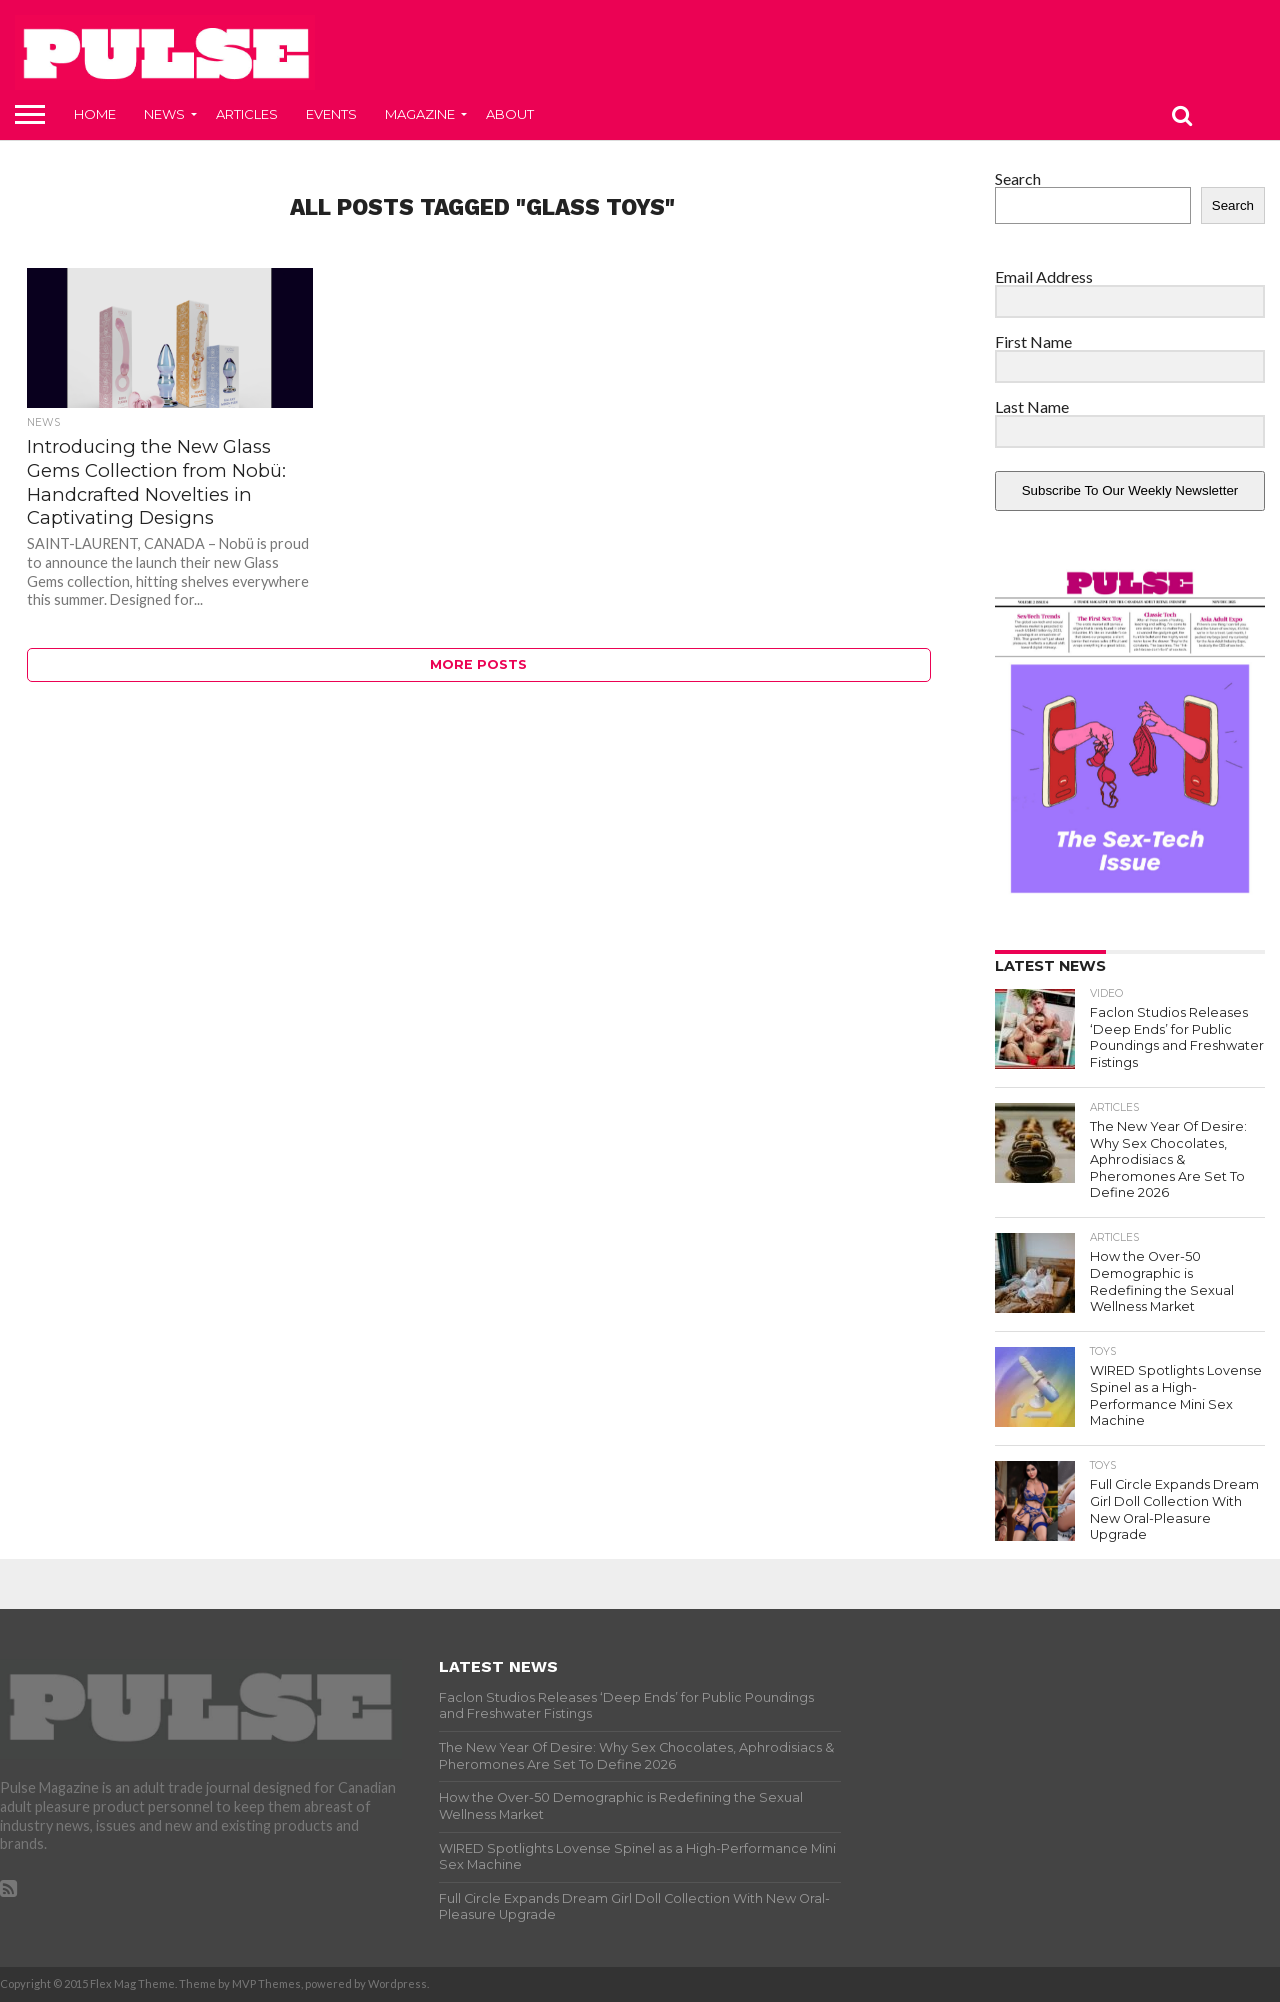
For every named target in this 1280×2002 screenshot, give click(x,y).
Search (1018, 178)
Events (331, 114)
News (164, 114)
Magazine (420, 114)
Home (95, 114)
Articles (247, 114)
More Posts (478, 664)
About (510, 114)
